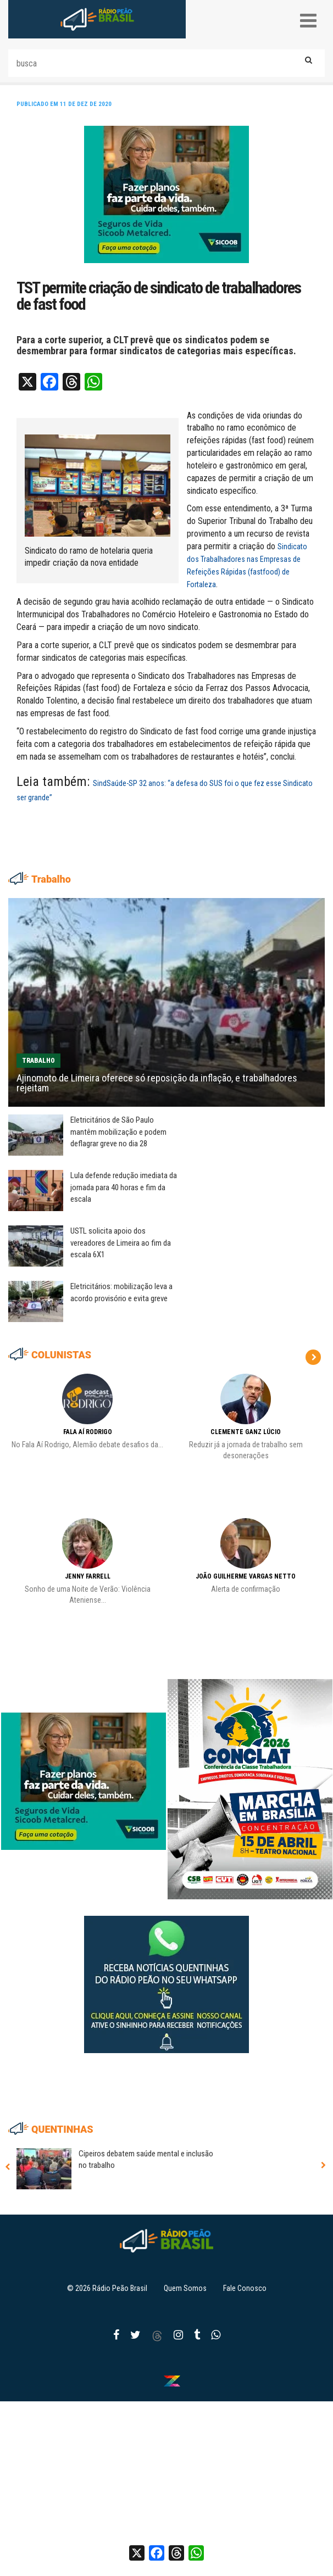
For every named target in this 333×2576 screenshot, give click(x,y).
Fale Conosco (245, 2288)
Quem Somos (185, 2288)
